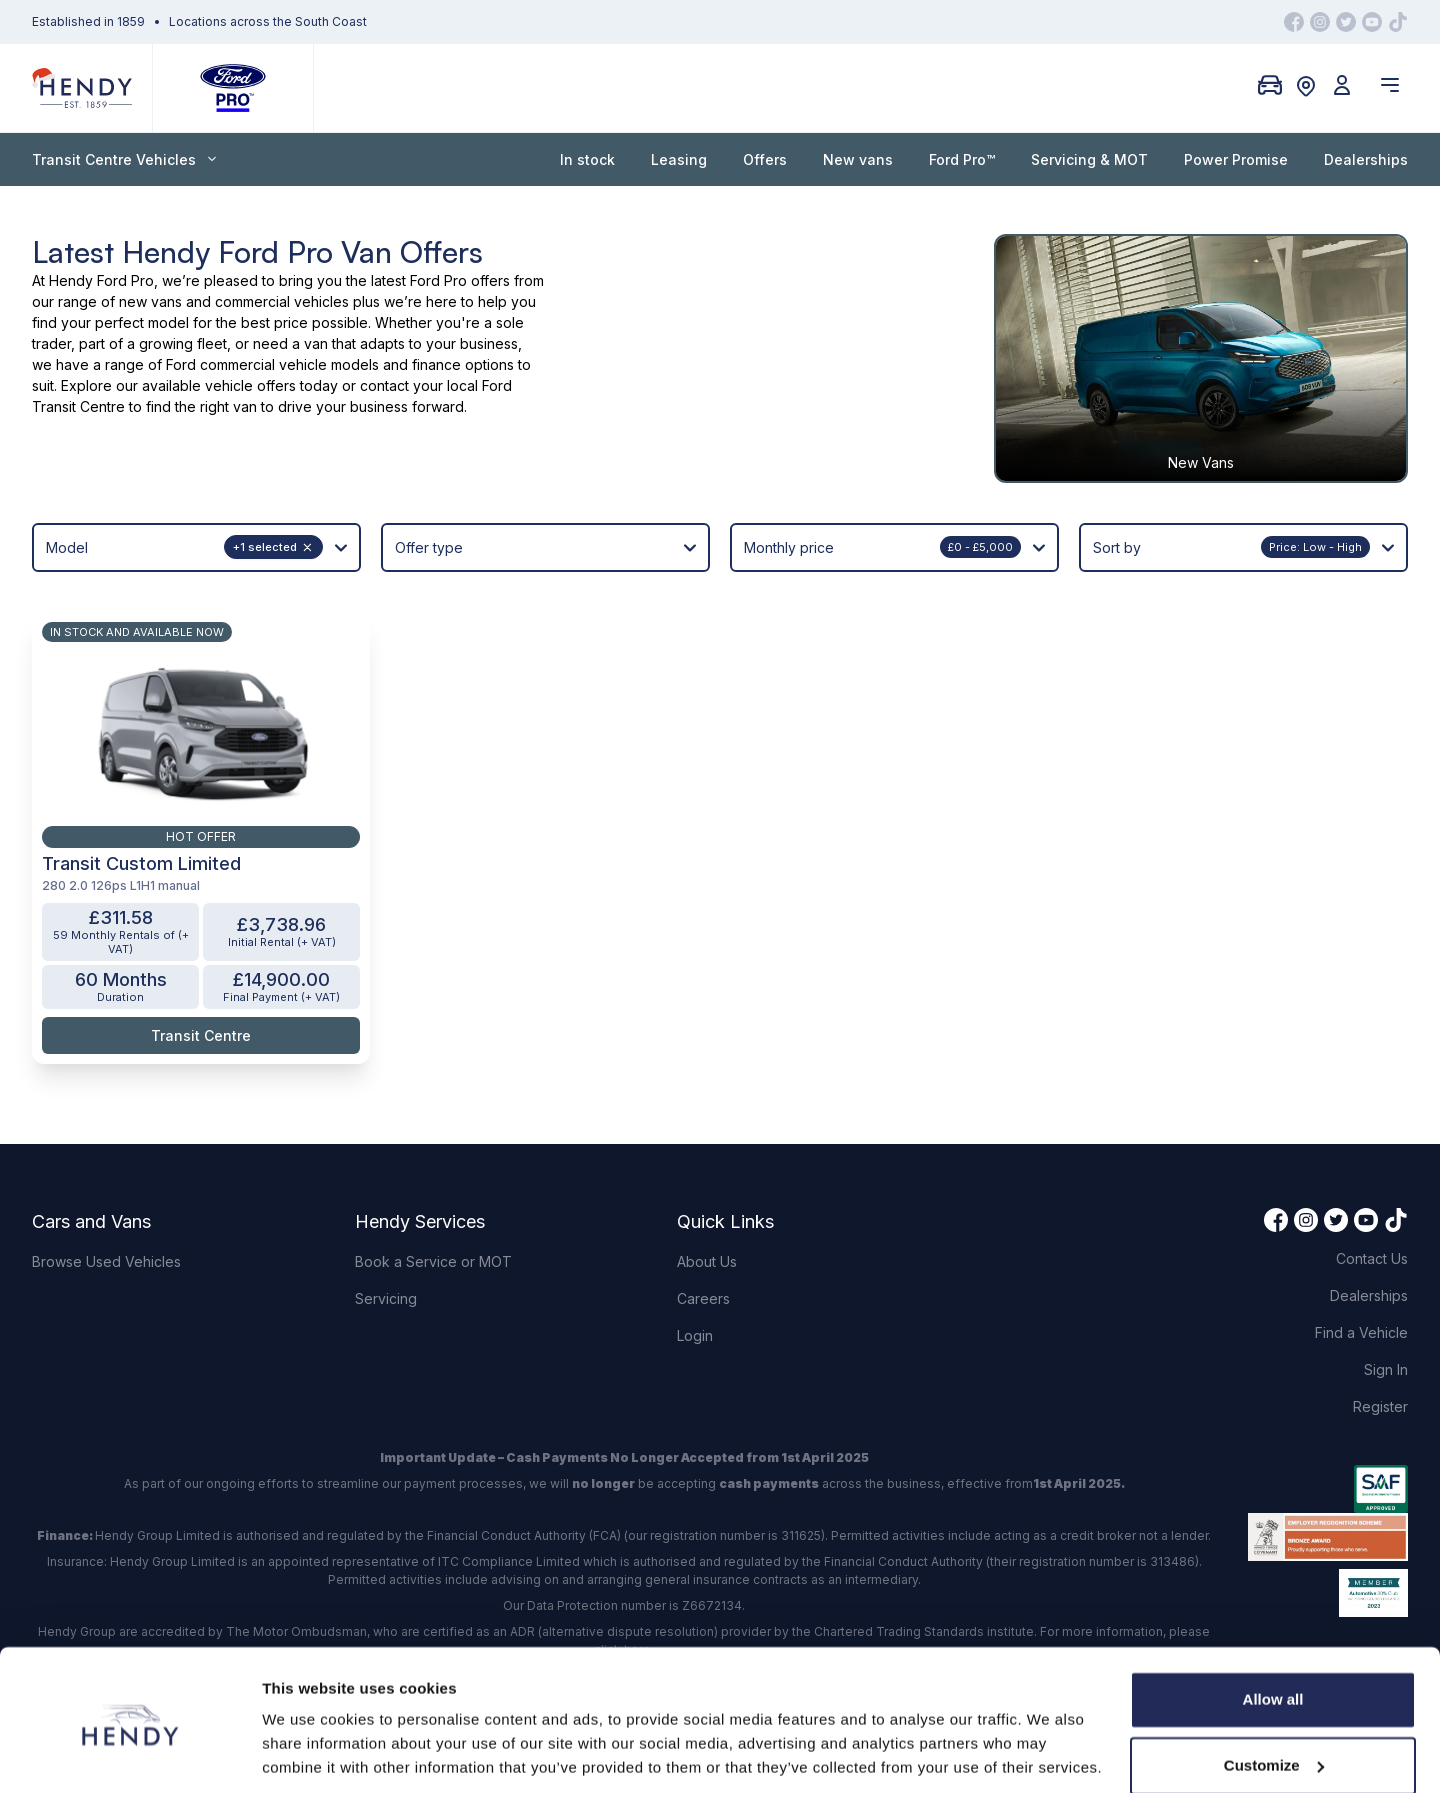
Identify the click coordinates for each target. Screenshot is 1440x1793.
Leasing (679, 159)
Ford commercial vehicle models (272, 364)
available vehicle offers (219, 385)
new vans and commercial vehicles (234, 301)
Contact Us (1372, 1192)
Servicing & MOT (1089, 159)
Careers (703, 1232)
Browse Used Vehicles (106, 1195)
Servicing (386, 1232)
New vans (858, 159)
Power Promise (1236, 159)
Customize (1274, 1695)
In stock (587, 159)
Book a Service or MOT (433, 1195)
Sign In (1386, 1303)
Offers (765, 159)
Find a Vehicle (1361, 1266)
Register (1380, 1340)
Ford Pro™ (962, 159)
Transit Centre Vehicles (124, 159)
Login (695, 1269)
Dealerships (1366, 159)
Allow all (1273, 1630)
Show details (308, 1753)
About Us (707, 1195)
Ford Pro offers (460, 280)
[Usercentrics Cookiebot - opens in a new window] (129, 1754)
